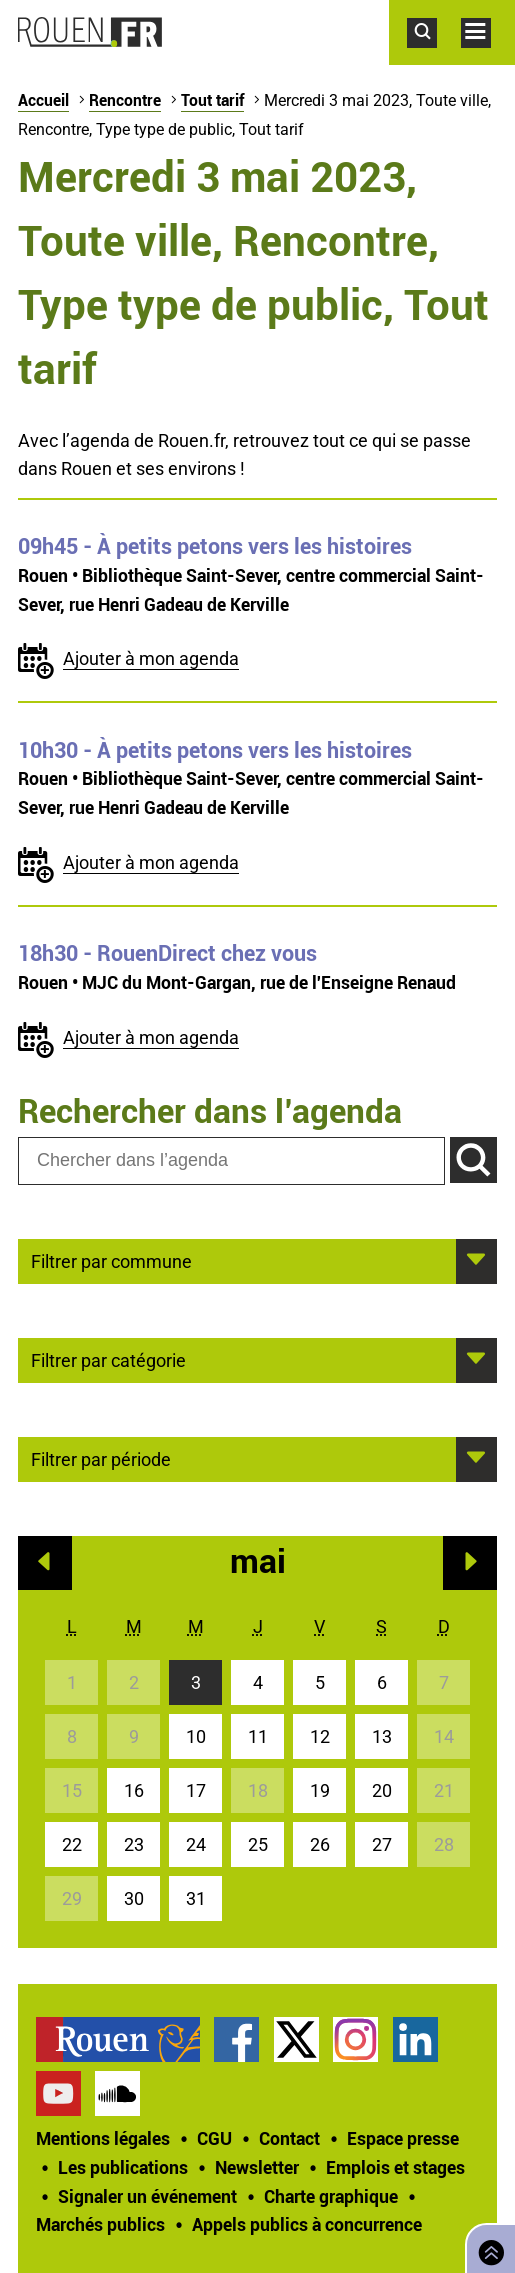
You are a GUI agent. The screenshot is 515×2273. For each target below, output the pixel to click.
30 (134, 1898)
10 (196, 1736)
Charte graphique (331, 2196)
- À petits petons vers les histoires (215, 546)
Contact (289, 2138)
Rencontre (125, 100)
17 (196, 1790)
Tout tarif (212, 100)
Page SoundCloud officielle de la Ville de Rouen (117, 2093)
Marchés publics (100, 2224)
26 (320, 1844)
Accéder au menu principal (488, 58)
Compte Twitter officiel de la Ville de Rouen (296, 2039)
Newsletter (257, 2167)
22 (72, 1844)
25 (258, 1844)
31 (196, 1898)
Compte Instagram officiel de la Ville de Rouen (355, 2039)
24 (196, 1844)
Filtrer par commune (111, 1260)
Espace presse (403, 2138)
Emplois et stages (395, 2167)
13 (382, 1736)
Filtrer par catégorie (108, 1359)
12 (320, 1736)
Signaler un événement (147, 2196)
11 (258, 1736)
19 (320, 1790)
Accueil (43, 100)
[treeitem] (125, 2039)
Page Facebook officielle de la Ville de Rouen (236, 2039)
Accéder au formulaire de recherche (434, 58)
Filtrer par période (101, 1458)
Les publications (123, 2167)
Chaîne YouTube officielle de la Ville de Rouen (58, 2093)
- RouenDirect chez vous (167, 953)
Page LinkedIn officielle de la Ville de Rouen (415, 2039)
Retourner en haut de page (487, 2246)
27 (382, 1844)
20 (382, 1790)
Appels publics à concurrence (307, 2224)
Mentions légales (103, 2138)
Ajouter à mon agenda (151, 658)
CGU (214, 2138)
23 (134, 1844)
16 (134, 1790)
